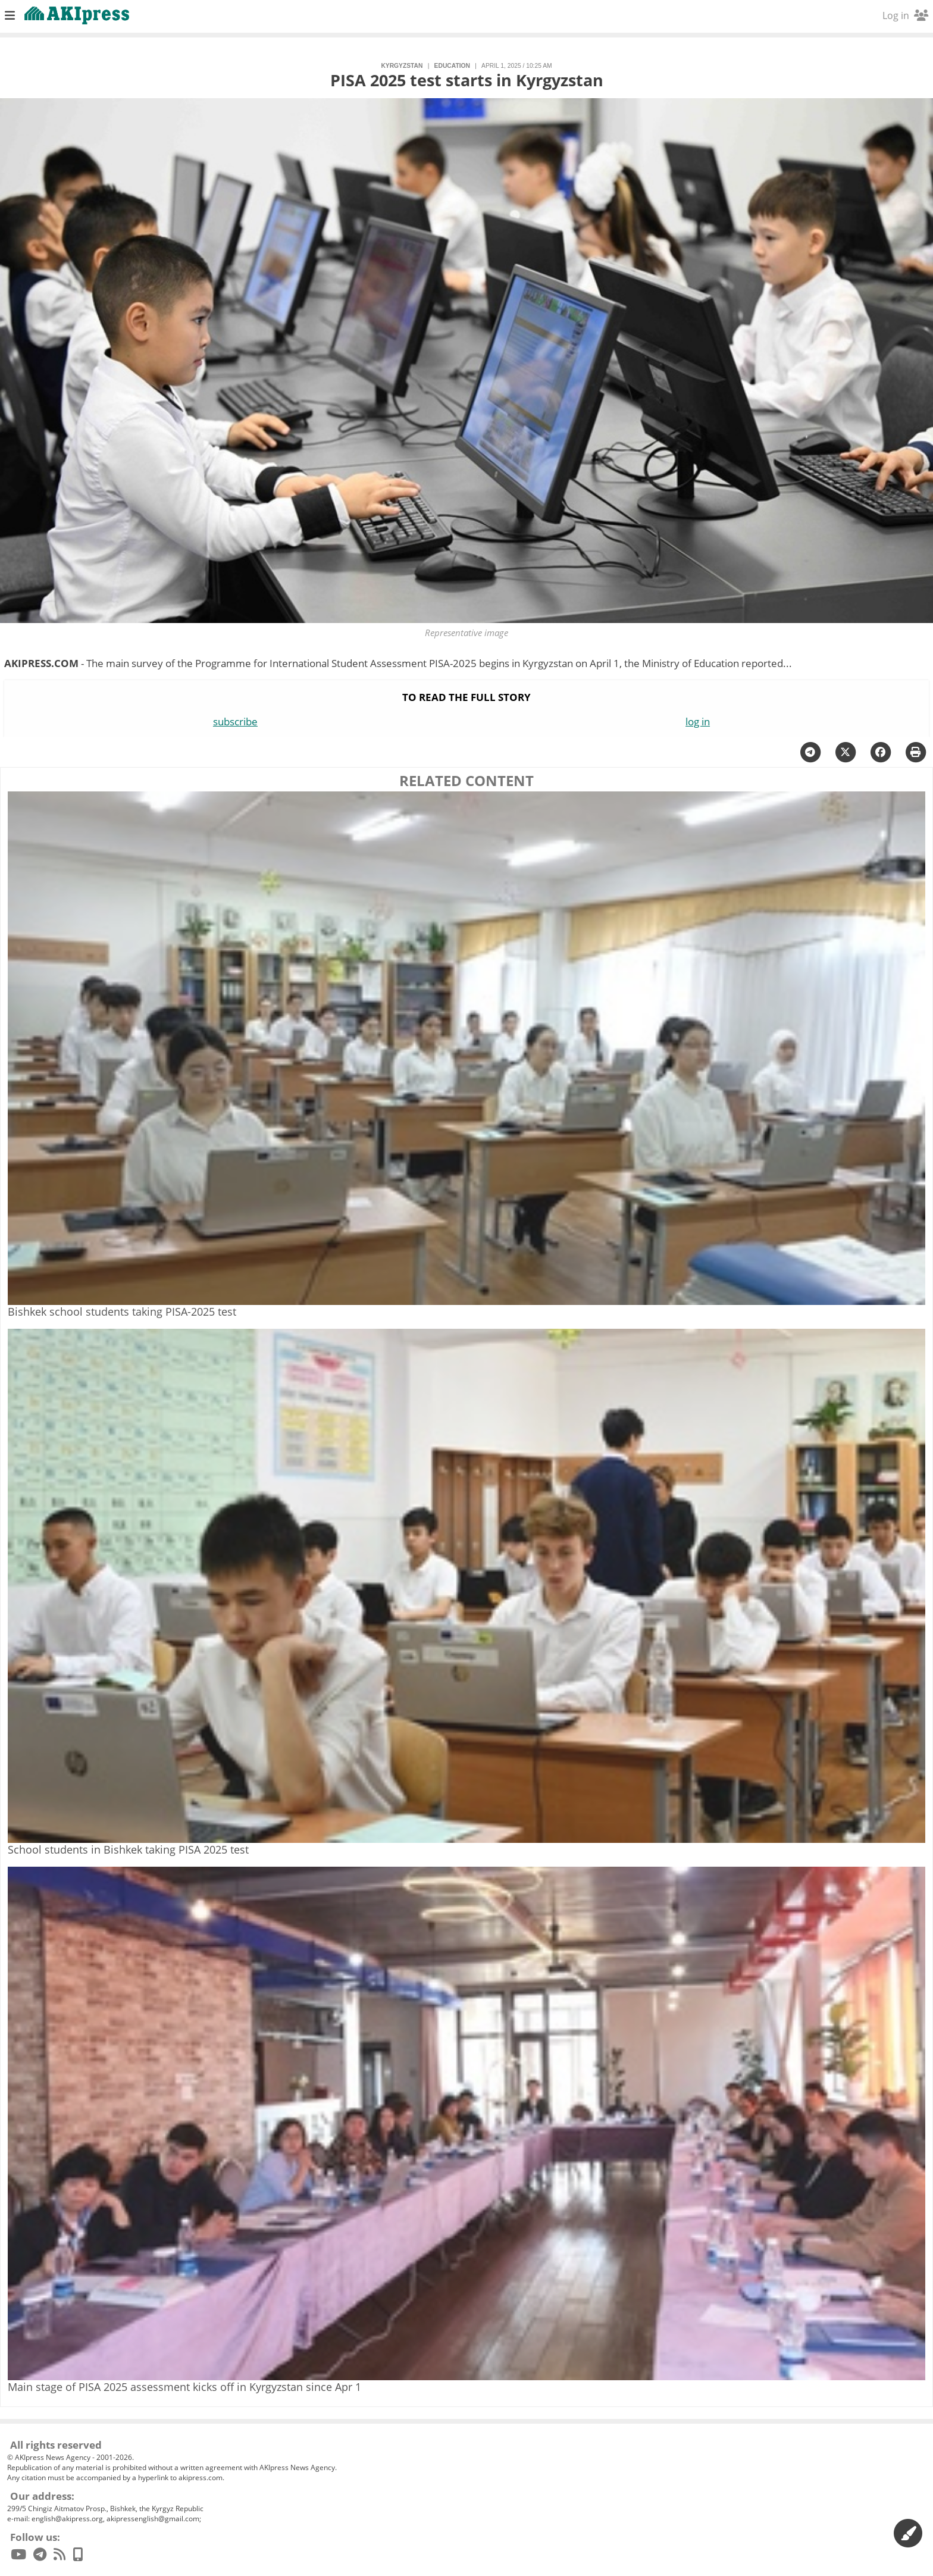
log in (697, 721)
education (452, 65)
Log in (905, 15)
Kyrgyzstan (401, 65)
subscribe (235, 721)
